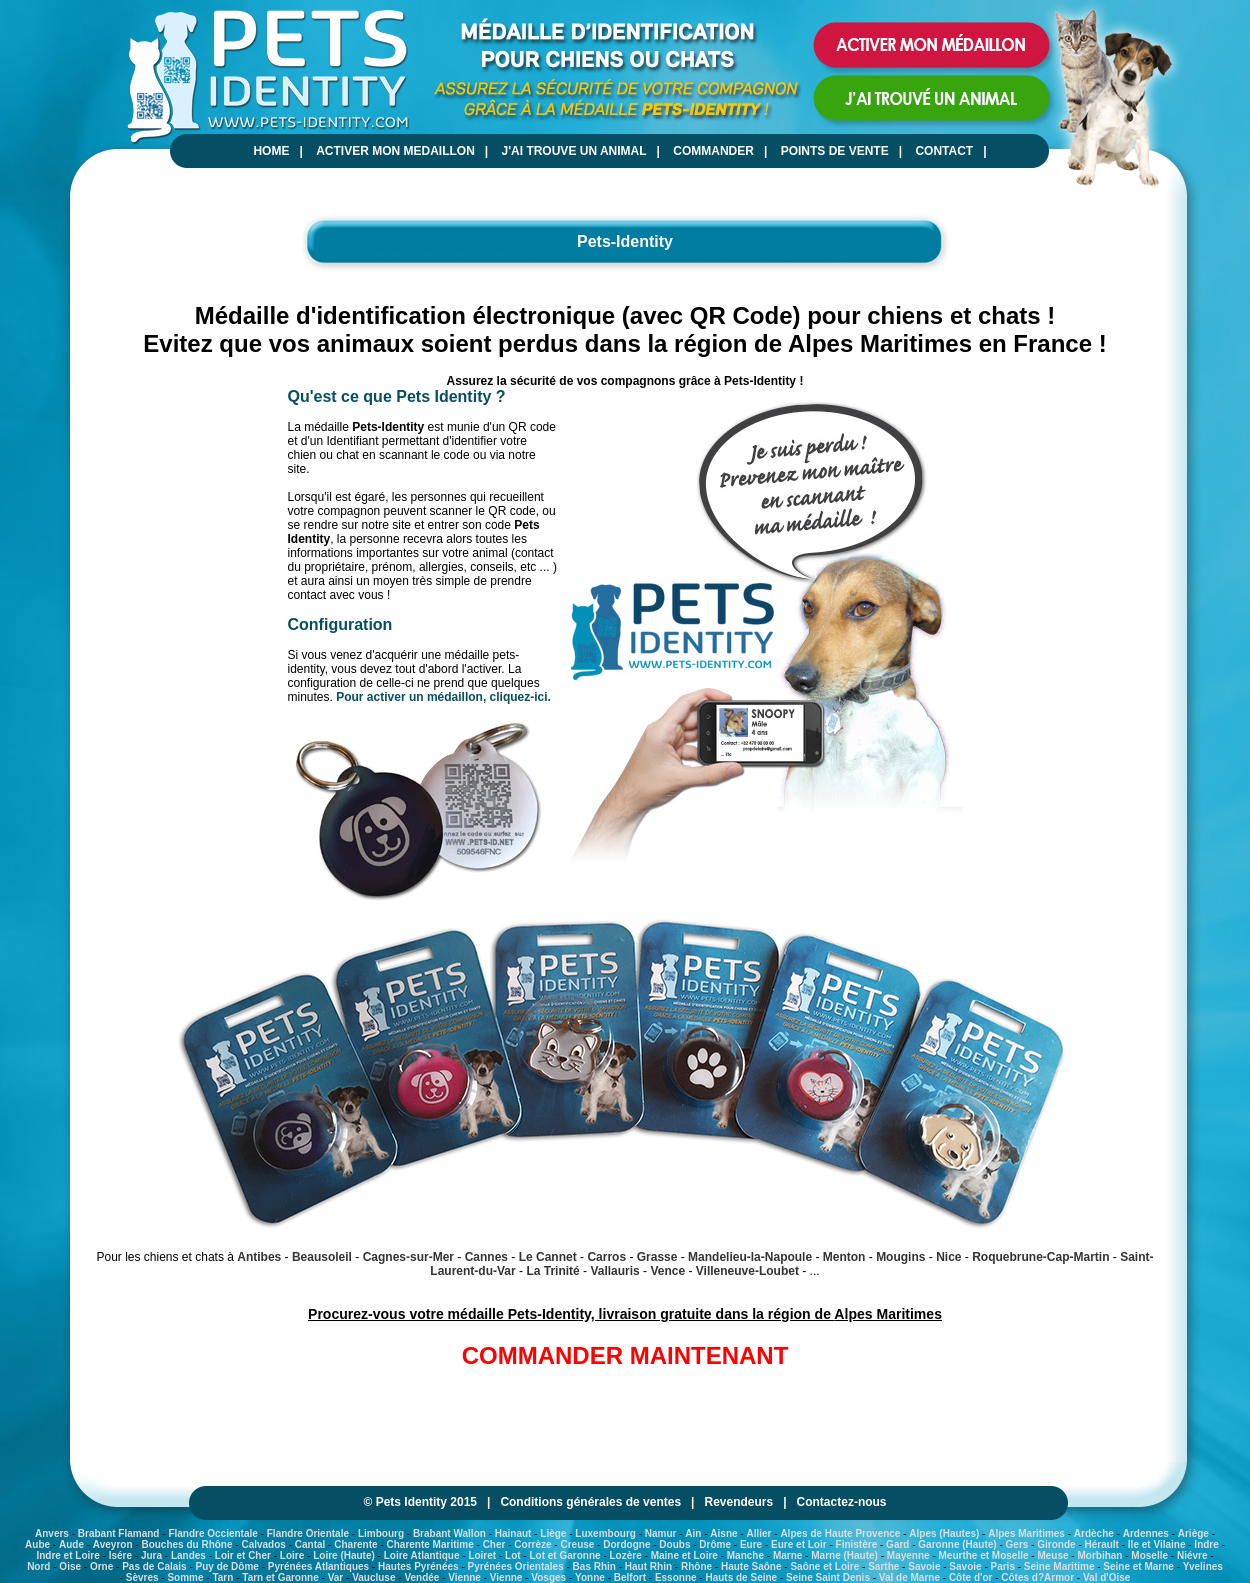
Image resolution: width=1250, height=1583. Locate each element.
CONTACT (944, 151)
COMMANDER (713, 151)
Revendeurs (738, 1502)
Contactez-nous (842, 1502)
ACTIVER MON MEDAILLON (395, 151)
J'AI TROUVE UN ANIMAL (574, 151)
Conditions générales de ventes (590, 1502)
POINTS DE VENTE (835, 151)
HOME (271, 151)
